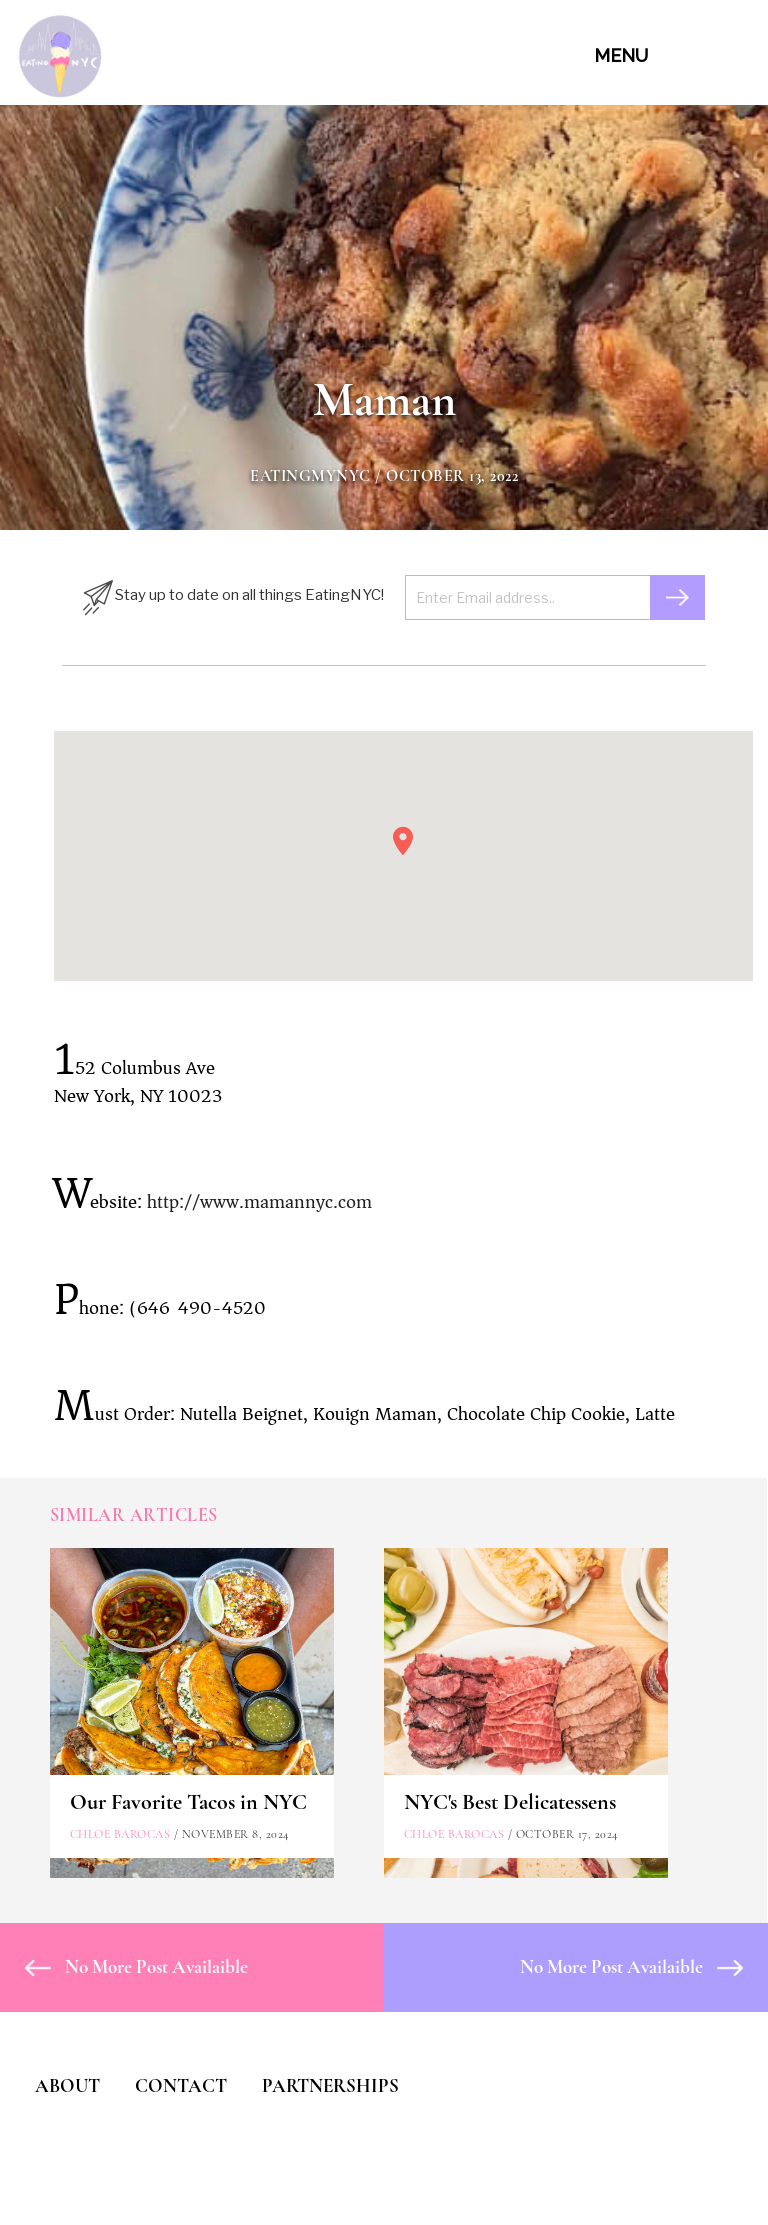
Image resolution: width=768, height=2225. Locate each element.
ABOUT (67, 2085)
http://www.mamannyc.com (259, 1202)
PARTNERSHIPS (330, 2085)
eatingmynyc (310, 476)
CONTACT (181, 2085)
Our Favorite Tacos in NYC (188, 1802)
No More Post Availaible (136, 1966)
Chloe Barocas (120, 1834)
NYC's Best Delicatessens (510, 1802)
